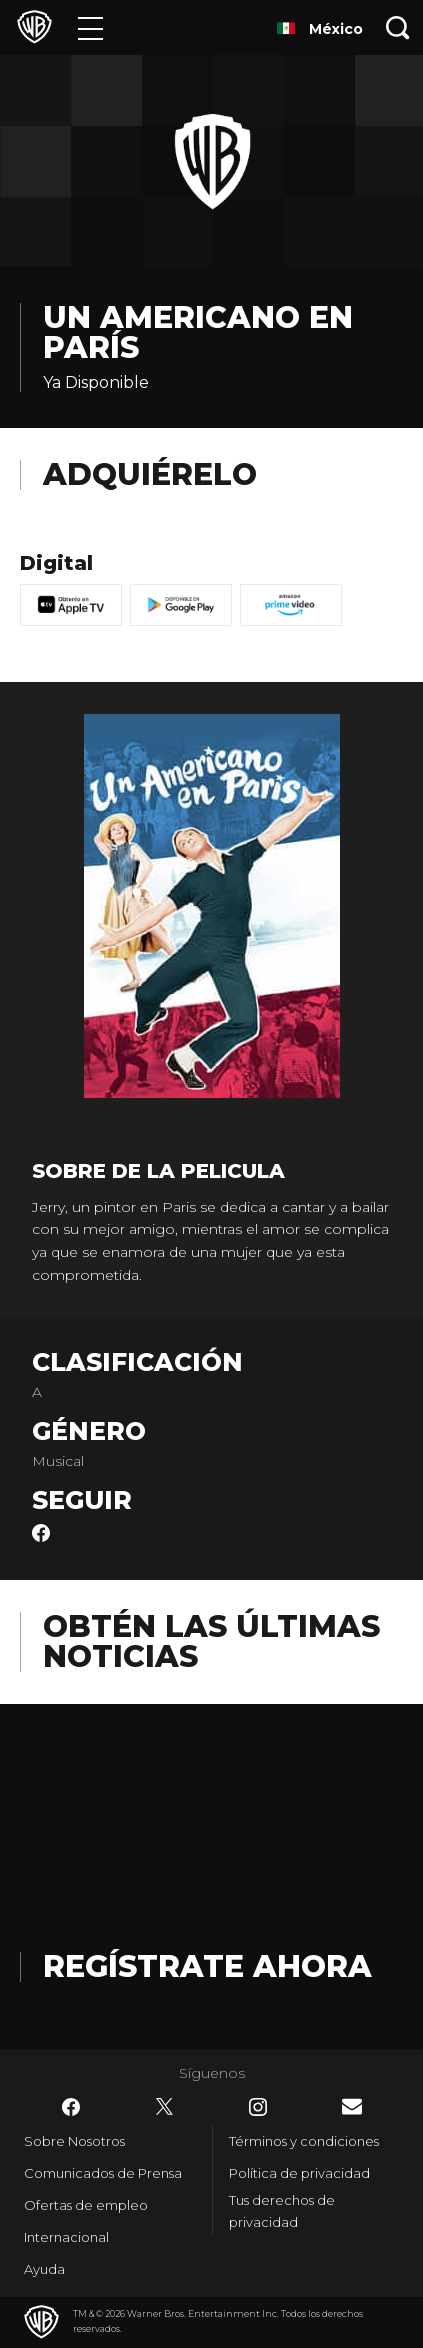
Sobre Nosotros (74, 2141)
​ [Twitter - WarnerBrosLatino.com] (165, 2107)
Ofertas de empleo (86, 2205)
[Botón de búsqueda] (398, 27)
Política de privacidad (299, 2173)
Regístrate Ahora (207, 1966)
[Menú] (90, 27)
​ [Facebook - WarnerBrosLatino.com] (71, 2107)
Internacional (66, 2237)
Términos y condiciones (304, 2141)
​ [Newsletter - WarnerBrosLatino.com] (352, 2106)
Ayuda (44, 2269)
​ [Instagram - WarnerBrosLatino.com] (258, 2107)
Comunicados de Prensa (103, 2173)
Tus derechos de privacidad (282, 2211)
